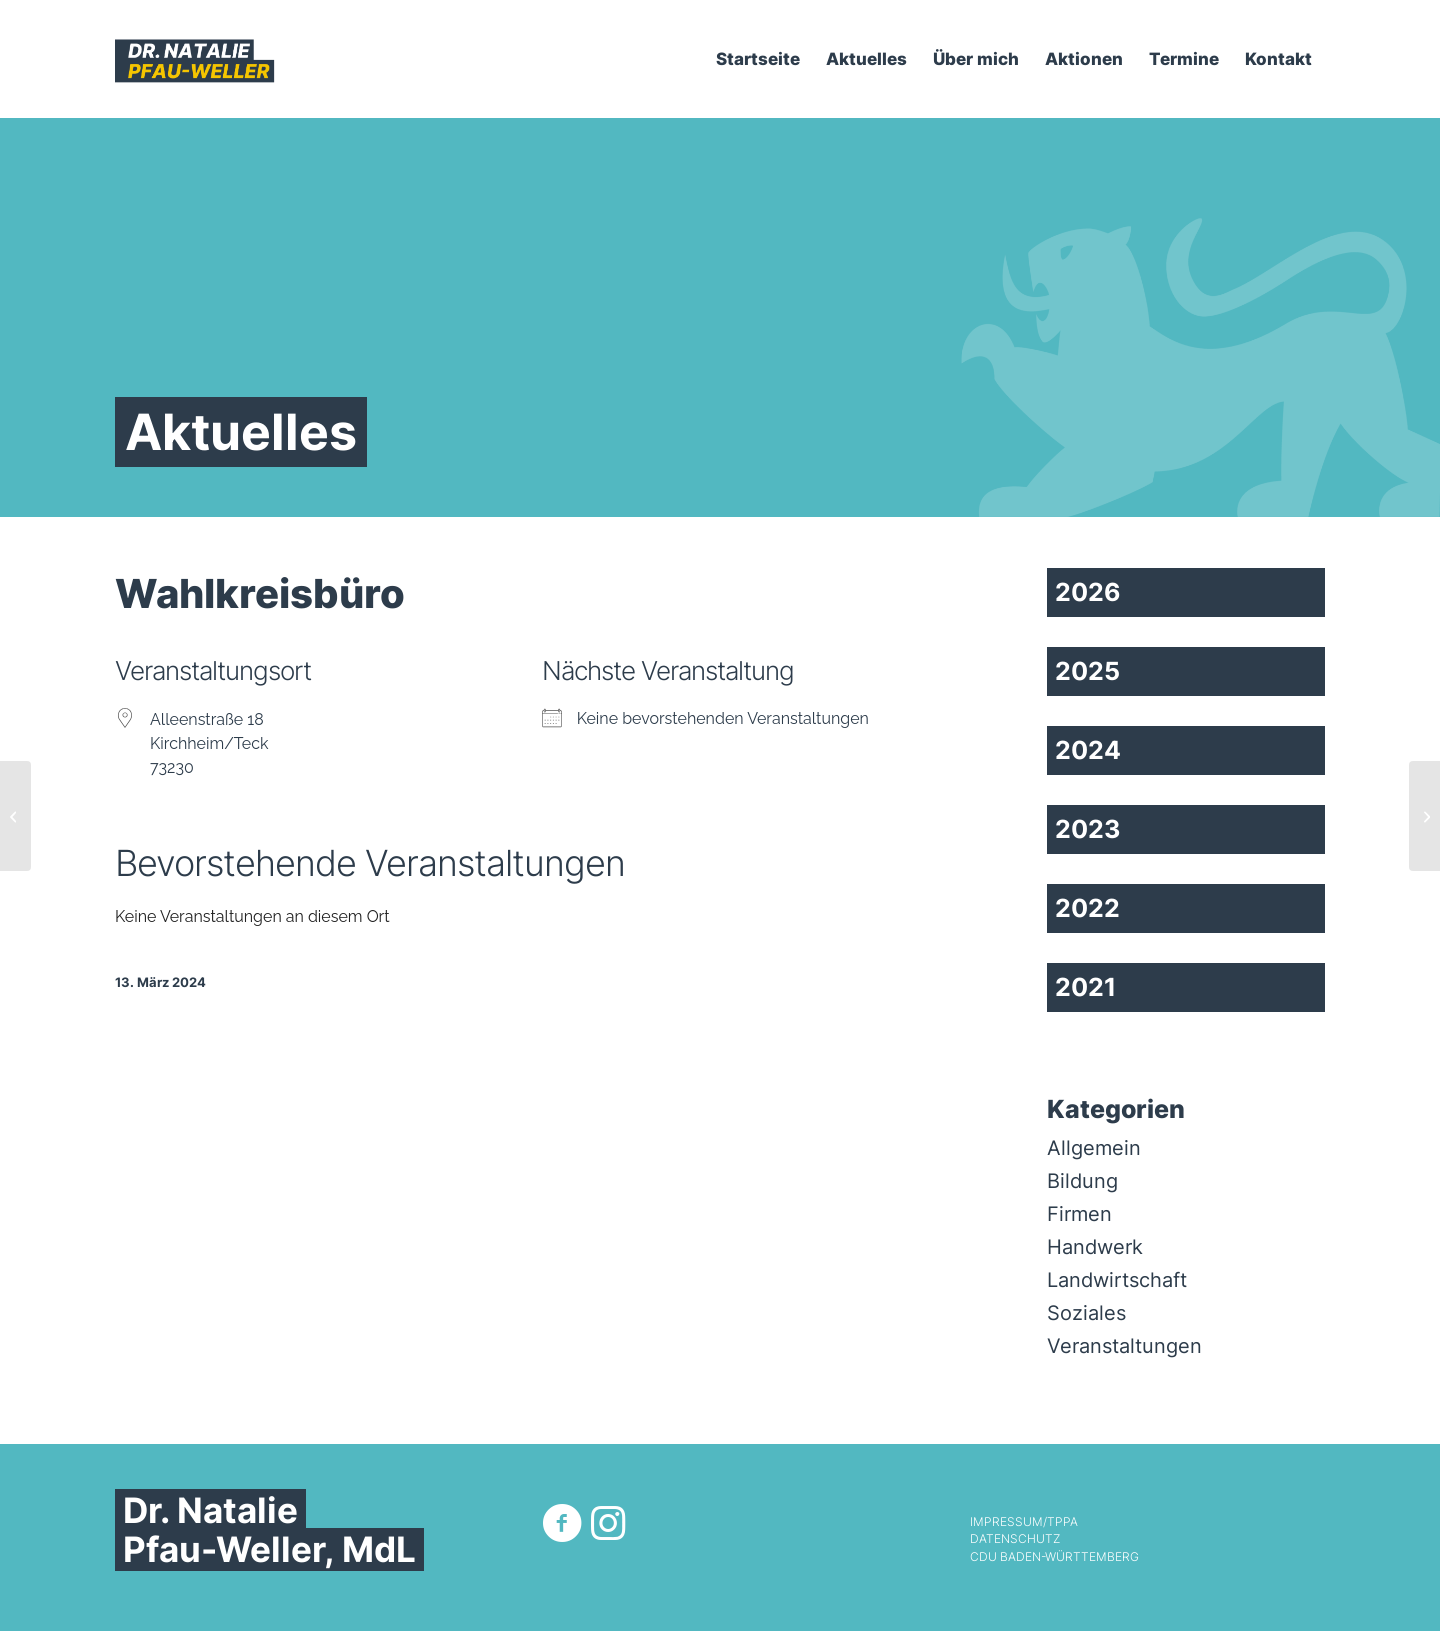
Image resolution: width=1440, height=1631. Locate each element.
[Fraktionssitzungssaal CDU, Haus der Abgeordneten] (15, 816)
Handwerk (1095, 1247)
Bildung (1082, 1181)
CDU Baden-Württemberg (1054, 1557)
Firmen (1079, 1214)
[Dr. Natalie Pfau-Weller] (195, 59)
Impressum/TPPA (1024, 1522)
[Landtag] (1424, 816)
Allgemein (1094, 1148)
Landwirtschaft (1117, 1280)
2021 (1085, 987)
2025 (1087, 671)
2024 (1088, 750)
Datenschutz (1015, 1539)
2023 (1087, 829)
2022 (1087, 908)
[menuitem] (758, 59)
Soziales (1086, 1313)
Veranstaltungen (1124, 1346)
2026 (1088, 592)
